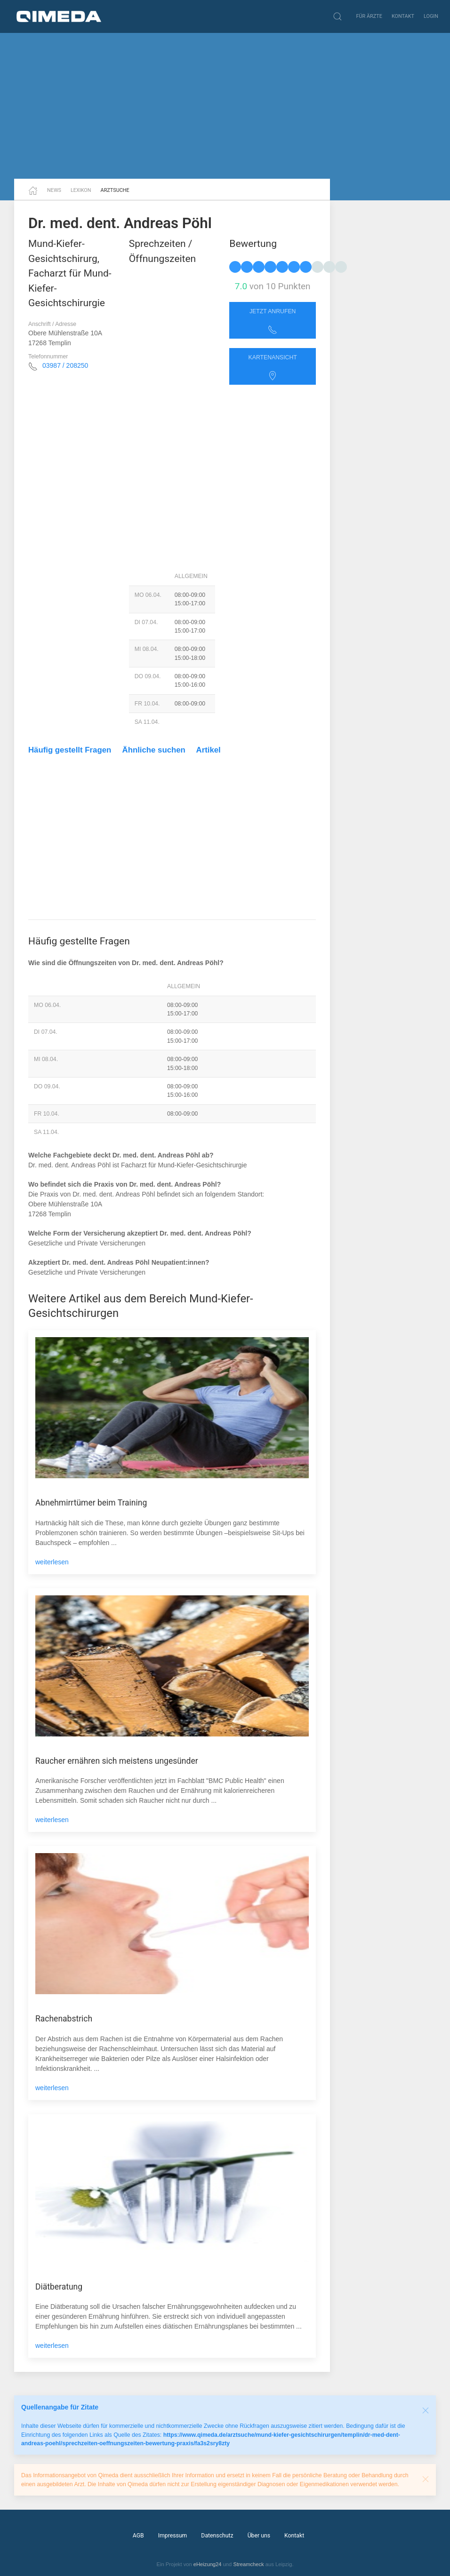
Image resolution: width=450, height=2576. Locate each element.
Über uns (259, 2535)
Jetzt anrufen (272, 321)
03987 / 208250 (65, 365)
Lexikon (81, 190)
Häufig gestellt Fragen (69, 749)
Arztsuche (115, 190)
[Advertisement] (225, 106)
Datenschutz (217, 2535)
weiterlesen (52, 1562)
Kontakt (403, 16)
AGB (138, 2535)
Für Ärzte (369, 16)
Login (431, 16)
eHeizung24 (207, 2564)
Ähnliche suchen (153, 749)
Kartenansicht (273, 367)
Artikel (208, 749)
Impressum (172, 2535)
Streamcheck (248, 2564)
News (54, 190)
